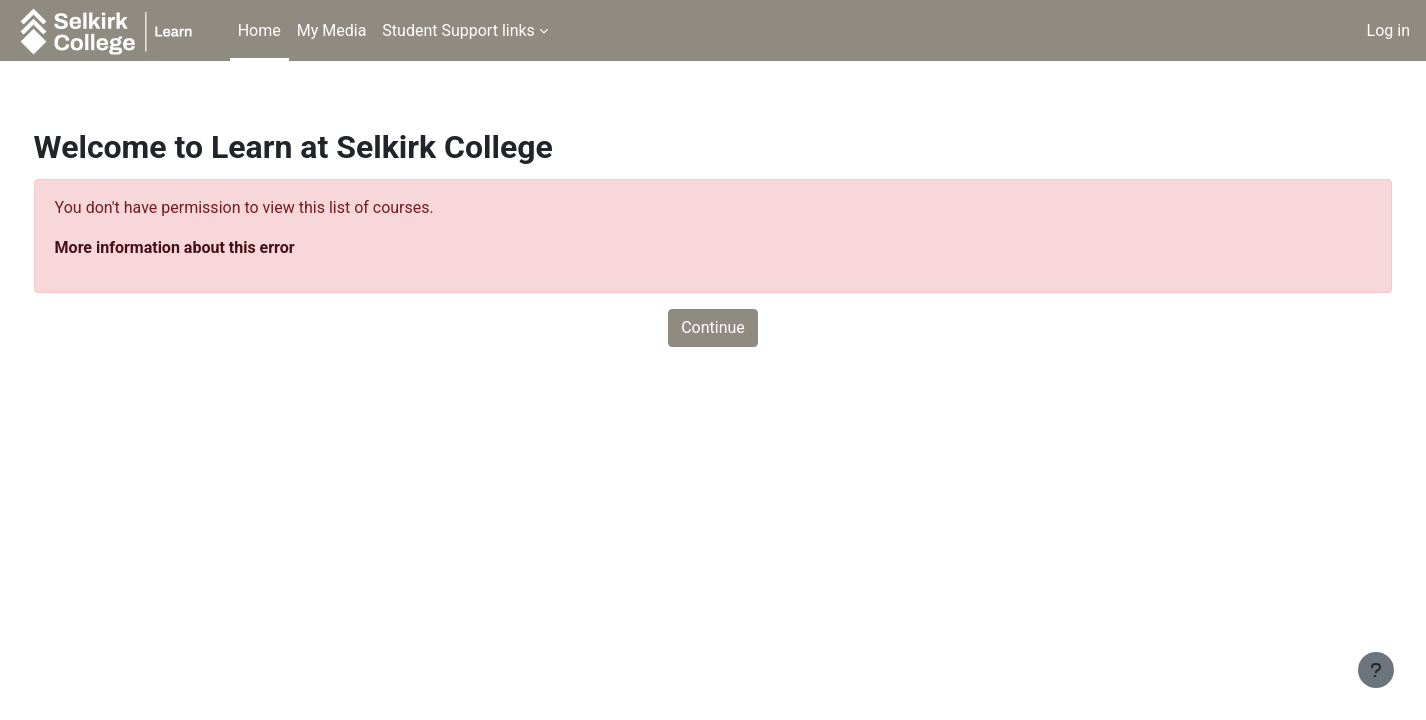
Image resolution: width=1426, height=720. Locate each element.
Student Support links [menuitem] (458, 30)
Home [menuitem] (259, 30)
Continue (713, 327)
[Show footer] (1376, 670)
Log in (1388, 30)
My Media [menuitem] (332, 30)
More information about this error (212, 247)
